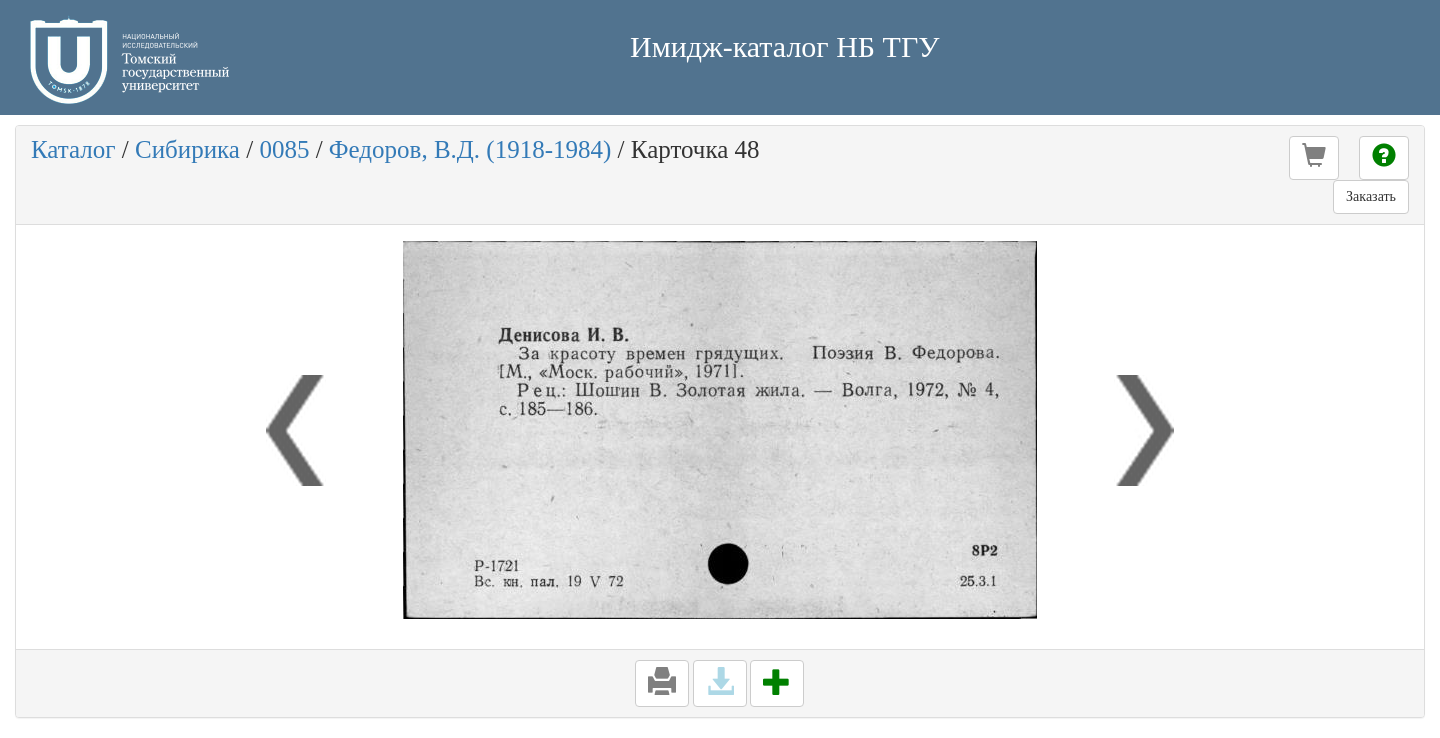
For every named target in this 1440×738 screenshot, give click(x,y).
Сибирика (187, 149)
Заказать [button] (1371, 196)
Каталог (73, 149)
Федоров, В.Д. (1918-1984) (470, 149)
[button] (1314, 158)
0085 (284, 149)
